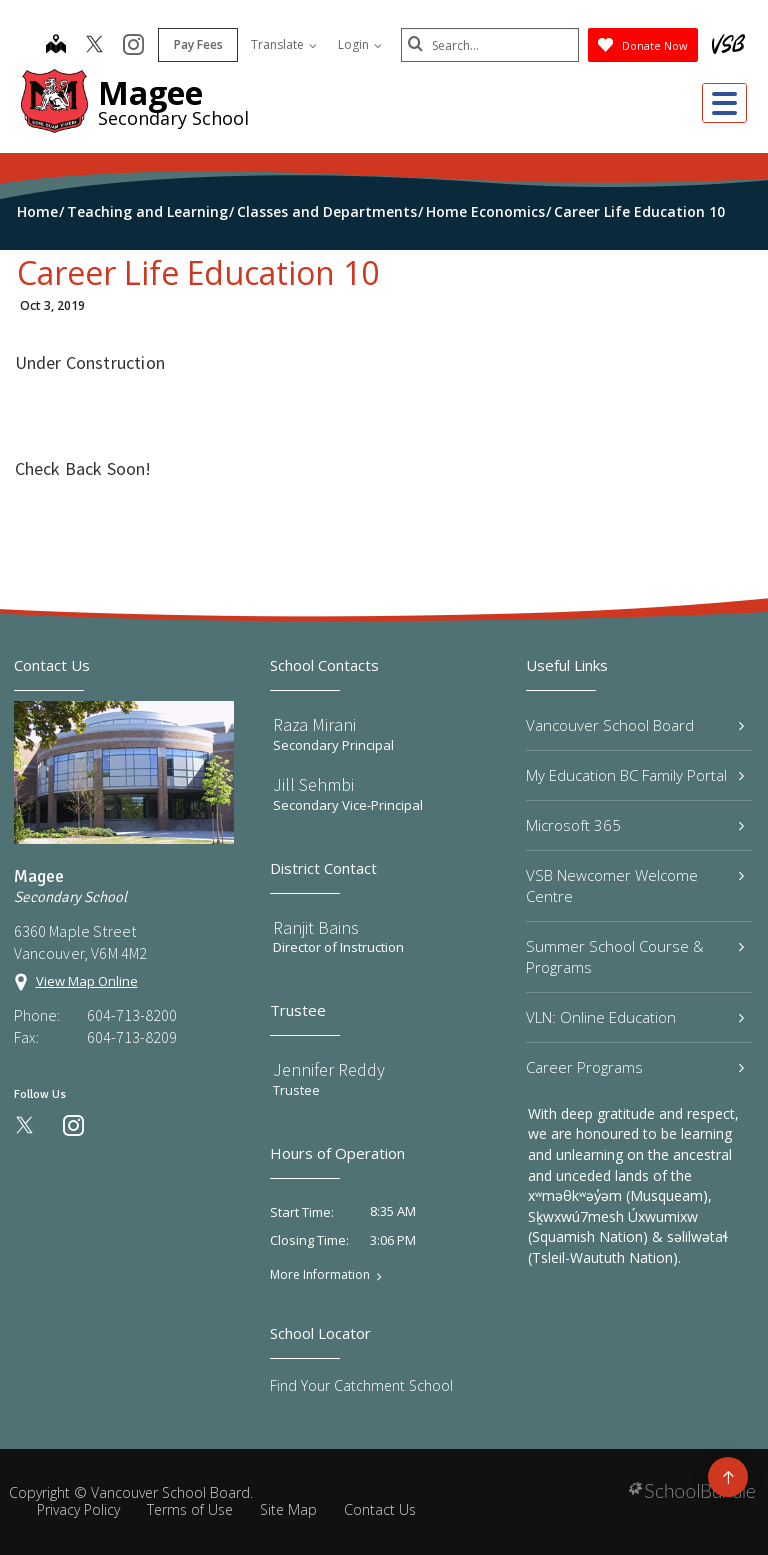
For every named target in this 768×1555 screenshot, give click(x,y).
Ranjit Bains (316, 927)
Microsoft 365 (635, 825)
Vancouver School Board (635, 725)
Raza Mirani (314, 724)
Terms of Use (190, 1509)
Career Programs (635, 1067)
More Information (320, 1275)
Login (358, 44)
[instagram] (131, 46)
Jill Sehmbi (313, 784)
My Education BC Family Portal (635, 775)
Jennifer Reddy (329, 1069)
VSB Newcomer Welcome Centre (635, 885)
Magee (150, 92)
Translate (282, 44)
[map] (54, 46)
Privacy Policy (78, 1509)
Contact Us (380, 1509)
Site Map (288, 1509)
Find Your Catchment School (361, 1385)
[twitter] (92, 46)
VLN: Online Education (635, 1017)
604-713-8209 (132, 1037)
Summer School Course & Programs (635, 956)
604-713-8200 (132, 1015)
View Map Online (87, 981)
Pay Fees (196, 44)
